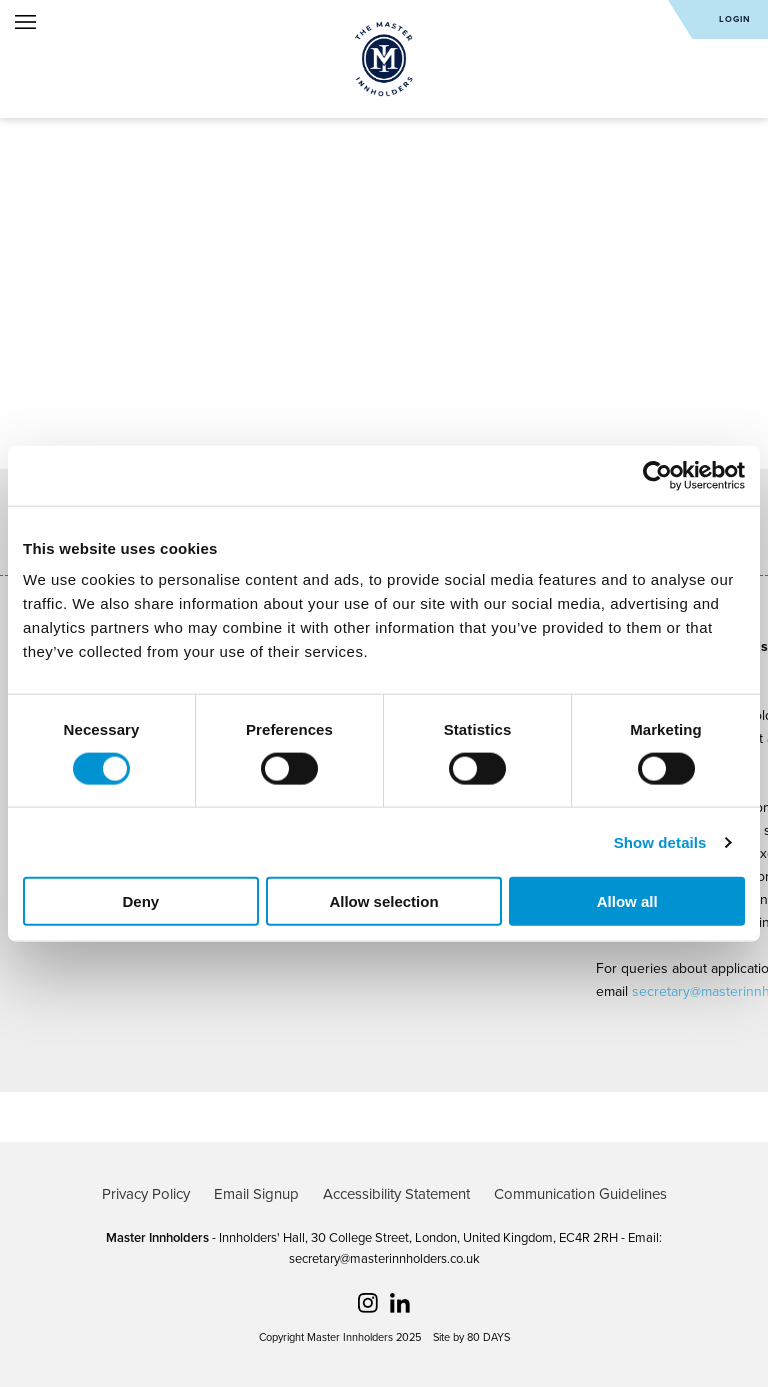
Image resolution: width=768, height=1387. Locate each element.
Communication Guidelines (580, 1194)
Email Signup (256, 1194)
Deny (140, 901)
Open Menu (25, 22)
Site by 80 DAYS (471, 1337)
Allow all (627, 901)
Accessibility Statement (396, 1194)
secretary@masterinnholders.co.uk (384, 1259)
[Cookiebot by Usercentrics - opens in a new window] (657, 475)
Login (735, 19)
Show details (660, 841)
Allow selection (383, 901)
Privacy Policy (146, 1194)
